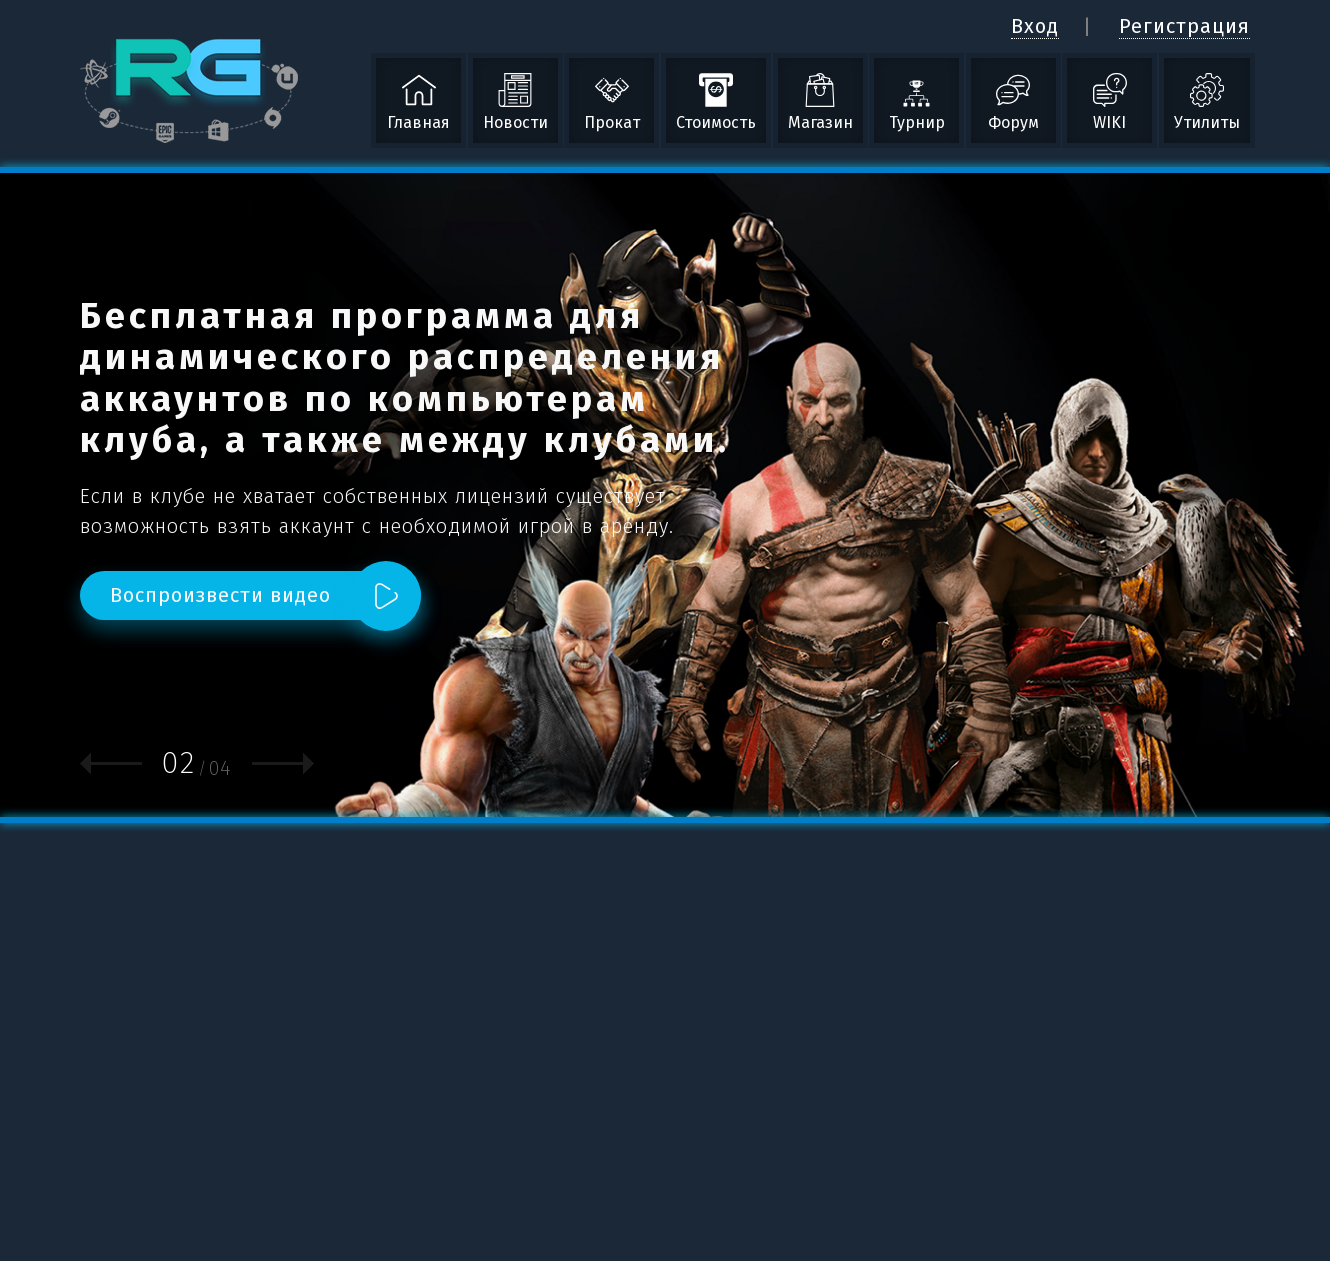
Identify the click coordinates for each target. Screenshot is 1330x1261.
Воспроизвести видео (220, 595)
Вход (1035, 26)
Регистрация (1184, 26)
